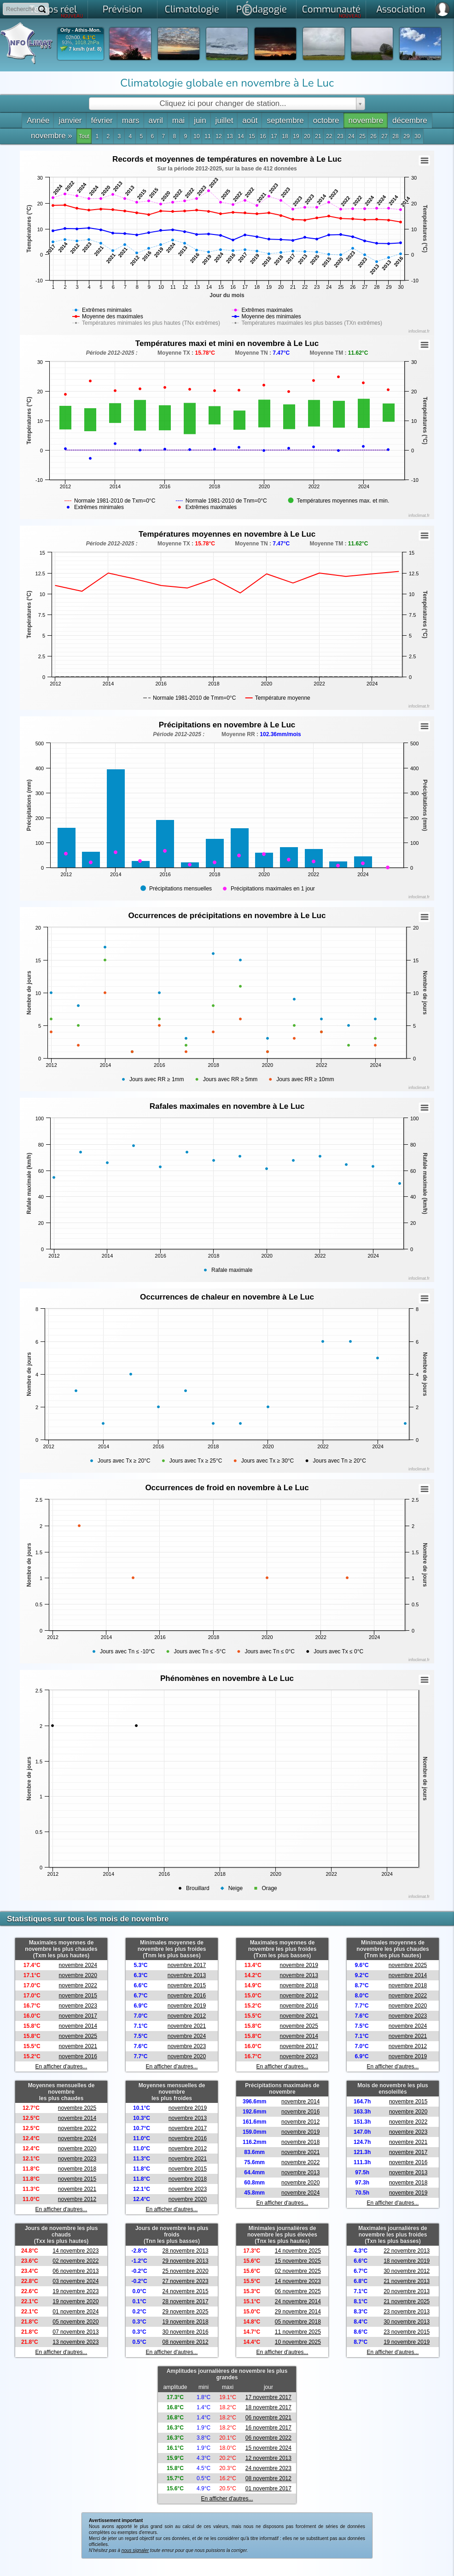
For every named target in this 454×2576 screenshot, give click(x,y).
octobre (326, 120)
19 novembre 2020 (75, 2301)
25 (362, 136)
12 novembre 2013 (268, 2458)
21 (318, 136)
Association (400, 9)
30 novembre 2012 (407, 2271)
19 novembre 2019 (407, 2342)
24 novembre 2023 (268, 2468)
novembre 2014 (78, 2026)
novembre (365, 120)
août (249, 120)
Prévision (122, 9)
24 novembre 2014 (298, 2301)
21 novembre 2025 (407, 2301)
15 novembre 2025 (298, 2261)
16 (263, 136)
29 (406, 136)
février (102, 120)
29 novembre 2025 (186, 2311)
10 (196, 136)
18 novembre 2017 (268, 2407)
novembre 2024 (78, 1965)
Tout (84, 136)
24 (351, 136)
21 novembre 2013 (407, 2281)
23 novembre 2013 (407, 2311)
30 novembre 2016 (186, 2332)
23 (340, 136)
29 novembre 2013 (186, 2261)
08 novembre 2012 (186, 2342)
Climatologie (192, 9)
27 (384, 136)
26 (373, 136)
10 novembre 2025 (298, 2342)
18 (285, 136)
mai (178, 120)
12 (218, 136)
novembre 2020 (78, 1975)
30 (417, 136)
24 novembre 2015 (186, 2291)
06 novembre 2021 (268, 2417)
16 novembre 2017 (268, 2427)
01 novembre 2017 (268, 2488)
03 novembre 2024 (75, 2281)
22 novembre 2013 (407, 2251)
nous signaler (135, 2550)
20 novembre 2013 (407, 2291)
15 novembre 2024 (268, 2448)
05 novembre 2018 (298, 2321)
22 (329, 136)
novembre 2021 (78, 2046)
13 (230, 136)
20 (307, 136)
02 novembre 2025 (298, 2271)
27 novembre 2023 (186, 2281)
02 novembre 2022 (75, 2261)
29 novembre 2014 (298, 2311)
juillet (224, 120)
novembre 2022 (78, 1985)
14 (241, 136)
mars (131, 120)
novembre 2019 (187, 2005)
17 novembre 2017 (268, 2397)
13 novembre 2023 (75, 2342)
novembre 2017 (78, 2016)
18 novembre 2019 (407, 2261)
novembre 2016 (78, 2056)
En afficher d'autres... (61, 2066)
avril (156, 120)
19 (296, 136)
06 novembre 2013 (75, 2271)
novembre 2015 (78, 1995)
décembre (409, 120)
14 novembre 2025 (298, 2251)
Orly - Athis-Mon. (80, 30)
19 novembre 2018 (186, 2321)
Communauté (331, 11)
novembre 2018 (298, 1985)
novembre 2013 (187, 1975)
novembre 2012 (187, 2016)
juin (200, 120)
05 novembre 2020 (75, 2321)
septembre (285, 120)
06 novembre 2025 (298, 2291)
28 (395, 136)
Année (38, 120)
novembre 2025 (78, 2036)
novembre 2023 (78, 2005)
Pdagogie (261, 8)
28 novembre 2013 (186, 2251)
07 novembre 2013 (75, 2332)
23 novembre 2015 (407, 2332)
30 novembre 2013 (407, 2321)
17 (274, 136)
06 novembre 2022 (268, 2438)
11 (207, 136)
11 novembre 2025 (298, 2332)
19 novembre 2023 (75, 2291)
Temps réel (56, 11)
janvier (69, 120)
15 (252, 136)
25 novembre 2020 (186, 2271)
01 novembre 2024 (75, 2311)
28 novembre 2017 (186, 2301)
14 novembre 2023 (75, 2251)
